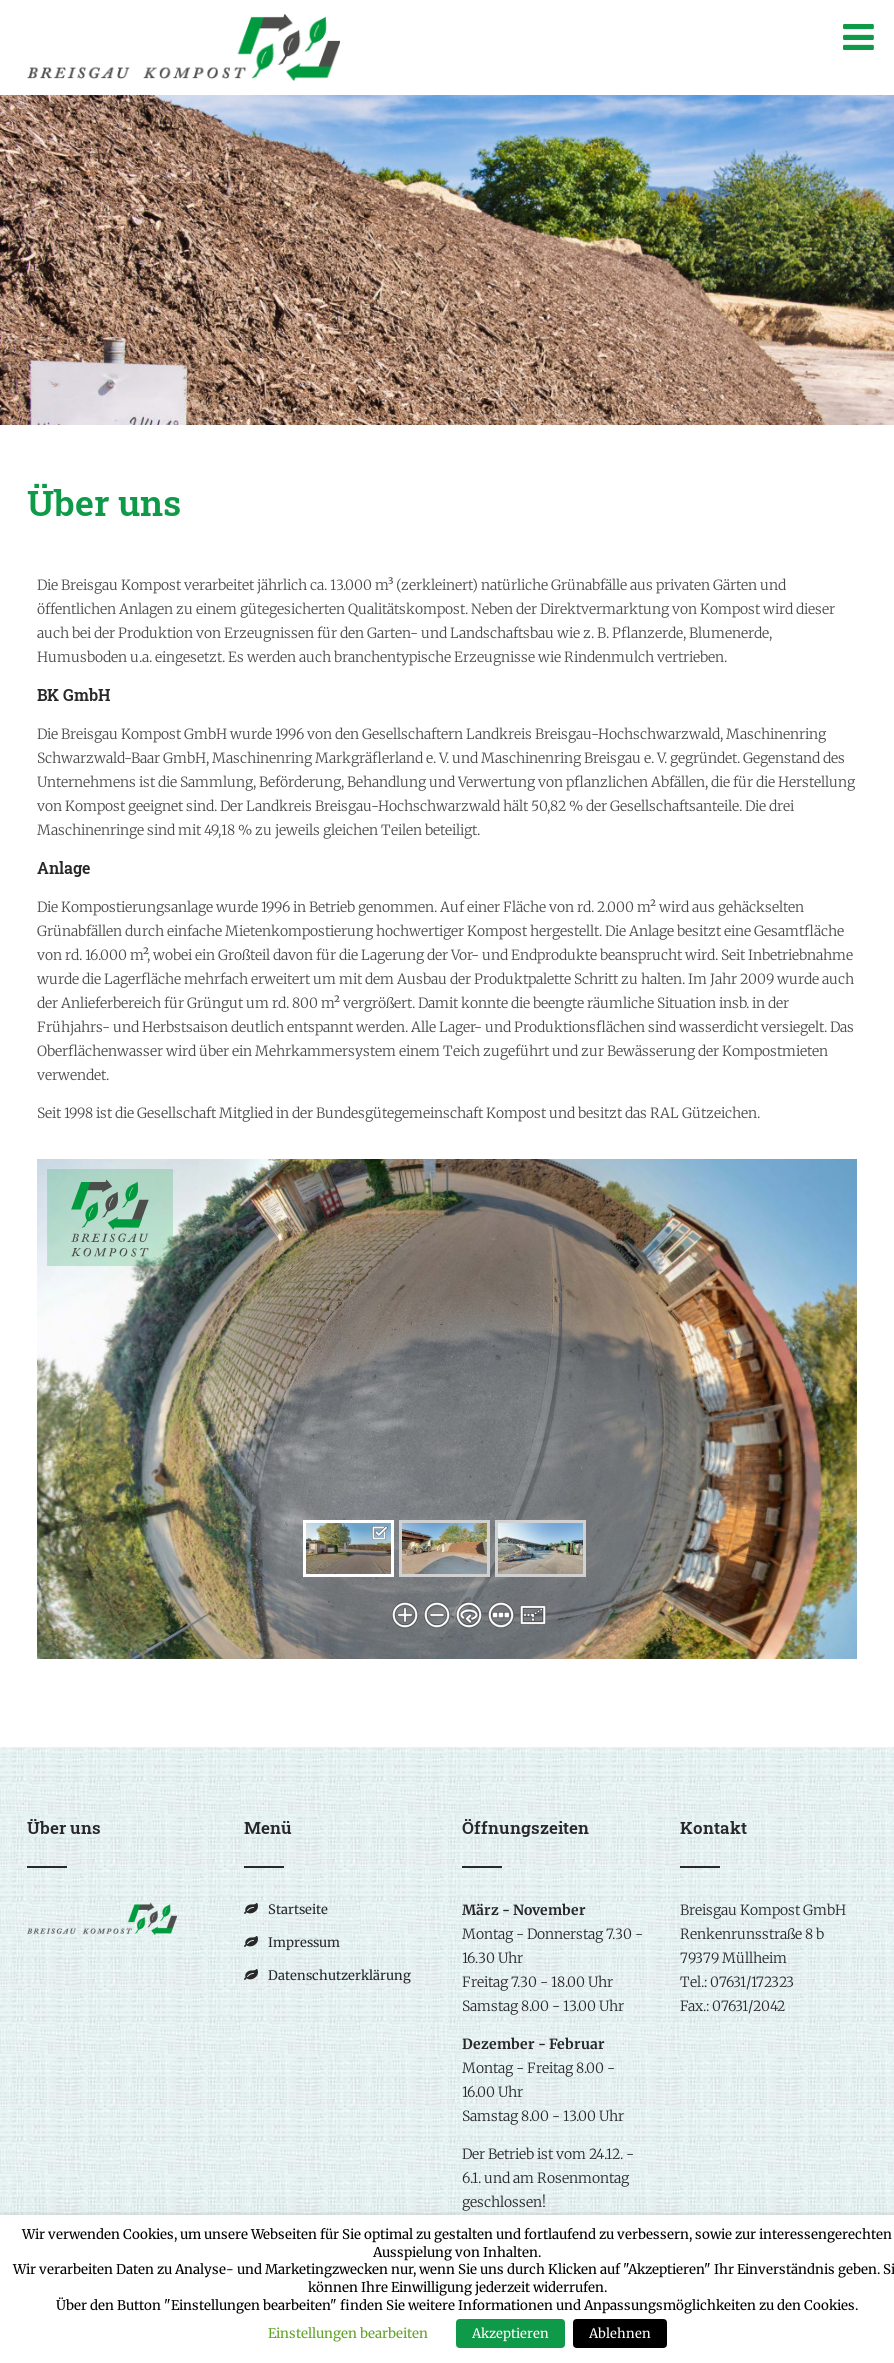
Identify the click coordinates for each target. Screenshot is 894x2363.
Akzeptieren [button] (510, 2333)
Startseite (298, 1909)
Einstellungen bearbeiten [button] (348, 2333)
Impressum (304, 1942)
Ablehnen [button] (620, 2333)
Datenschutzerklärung (339, 1975)
